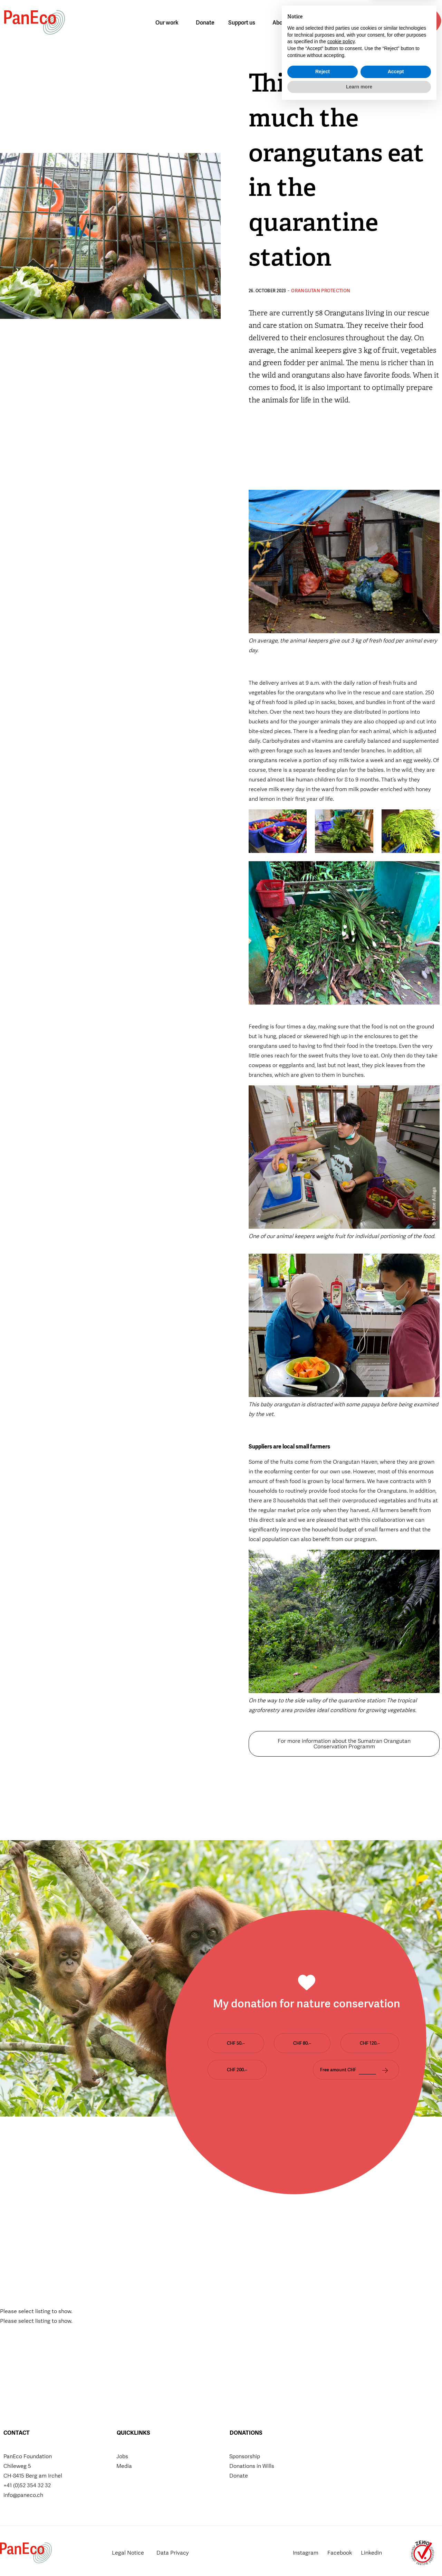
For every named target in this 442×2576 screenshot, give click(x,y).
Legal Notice (129, 2552)
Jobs (122, 2456)
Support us (243, 22)
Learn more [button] (359, 2557)
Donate (205, 22)
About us (285, 22)
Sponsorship (244, 2456)
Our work (168, 22)
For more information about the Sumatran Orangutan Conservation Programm (344, 1743)
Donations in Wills (251, 2466)
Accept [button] (396, 2542)
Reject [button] (322, 2542)
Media (124, 2466)
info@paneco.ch (23, 2495)
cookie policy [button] (341, 2512)
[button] (391, 23)
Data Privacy (174, 2552)
